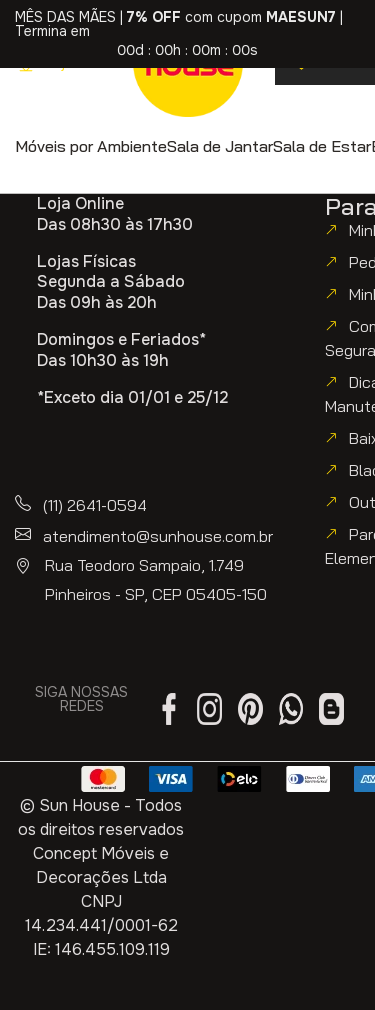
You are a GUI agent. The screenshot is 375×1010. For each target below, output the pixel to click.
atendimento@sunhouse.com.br (158, 536)
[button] (91, 145)
